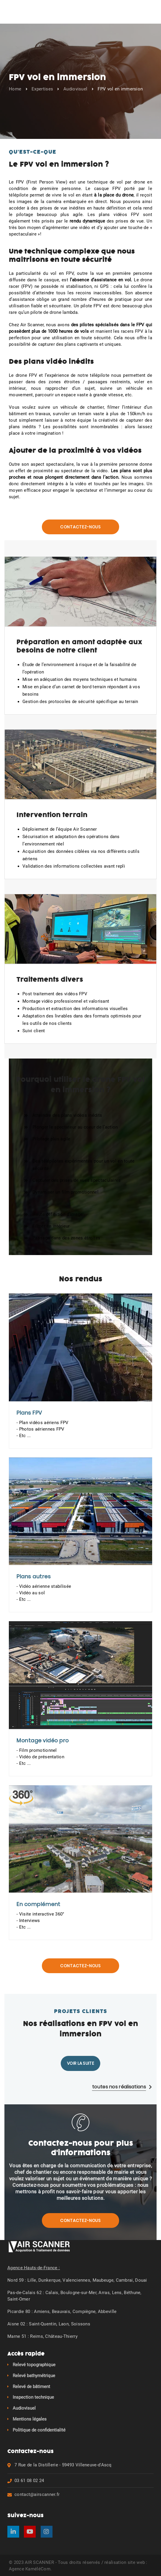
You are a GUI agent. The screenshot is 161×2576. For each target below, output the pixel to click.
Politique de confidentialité (39, 2429)
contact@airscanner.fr (37, 2494)
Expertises (42, 89)
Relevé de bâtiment (31, 2385)
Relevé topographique (34, 2363)
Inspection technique (33, 2396)
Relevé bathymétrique (34, 2374)
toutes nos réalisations (122, 2086)
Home (15, 89)
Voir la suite (80, 2062)
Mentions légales (30, 2418)
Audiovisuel (75, 89)
